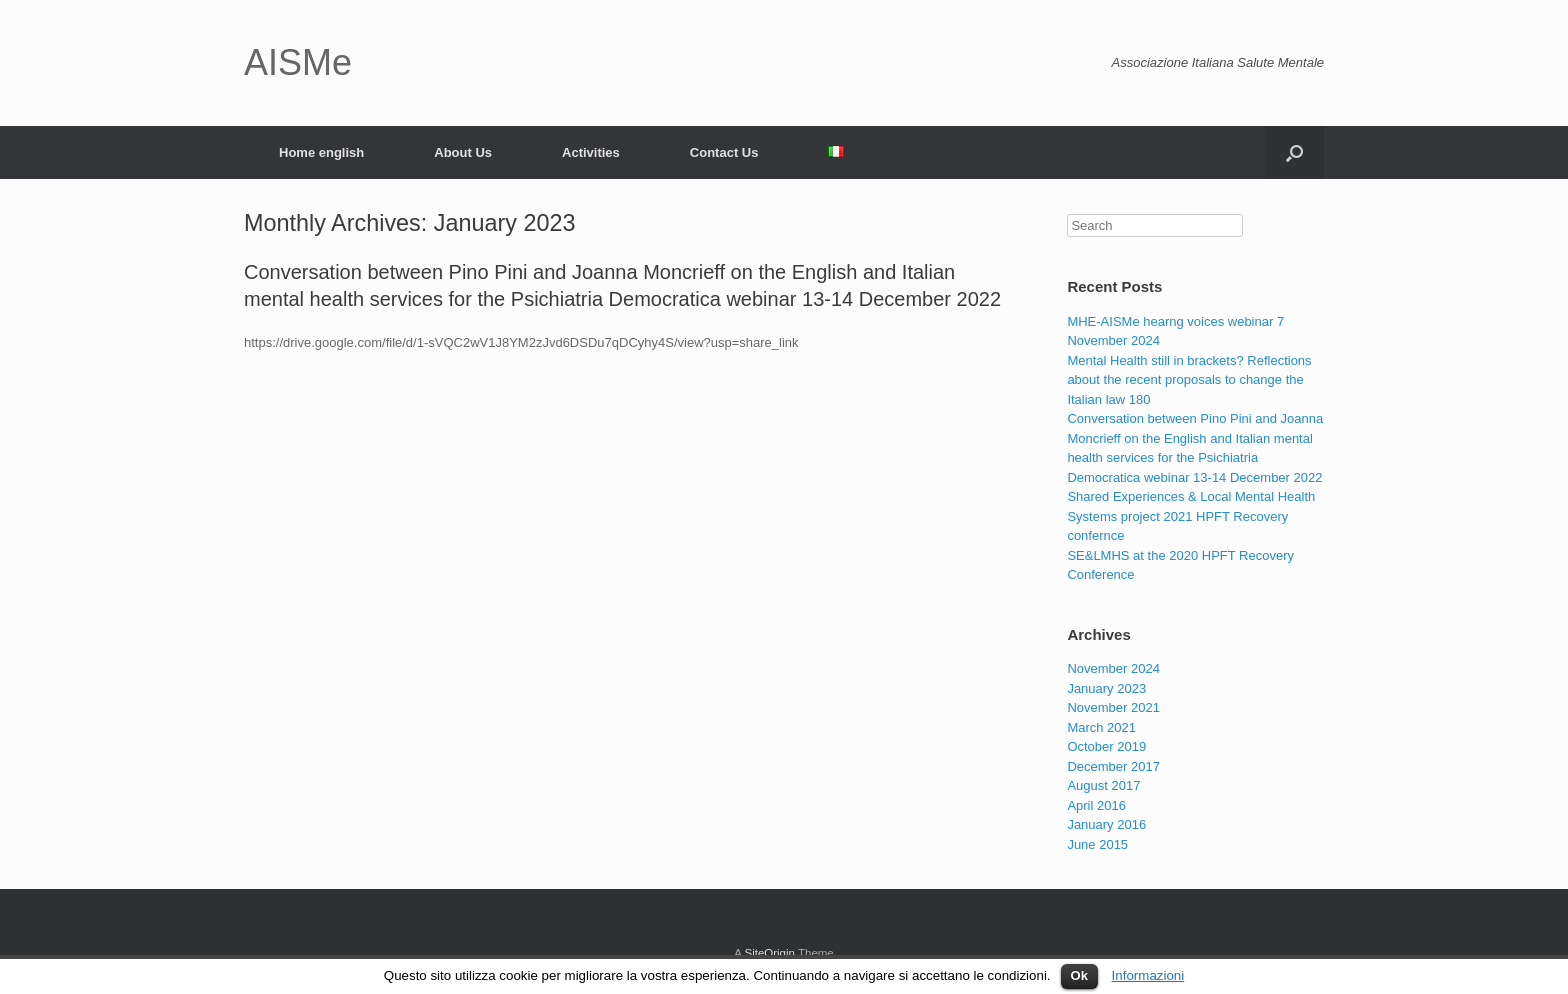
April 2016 (1096, 805)
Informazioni (1148, 975)
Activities (591, 152)
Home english (321, 152)
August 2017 (1103, 785)
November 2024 (1113, 668)
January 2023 (1106, 688)
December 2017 (1113, 766)
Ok (1079, 975)
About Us (463, 152)
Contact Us (724, 152)
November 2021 (1113, 707)
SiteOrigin (769, 953)
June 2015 (1097, 844)
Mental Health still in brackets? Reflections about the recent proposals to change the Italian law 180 (1189, 380)
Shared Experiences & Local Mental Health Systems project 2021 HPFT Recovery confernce (1191, 516)
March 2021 (1101, 727)
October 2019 (1106, 746)
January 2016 (1106, 824)
